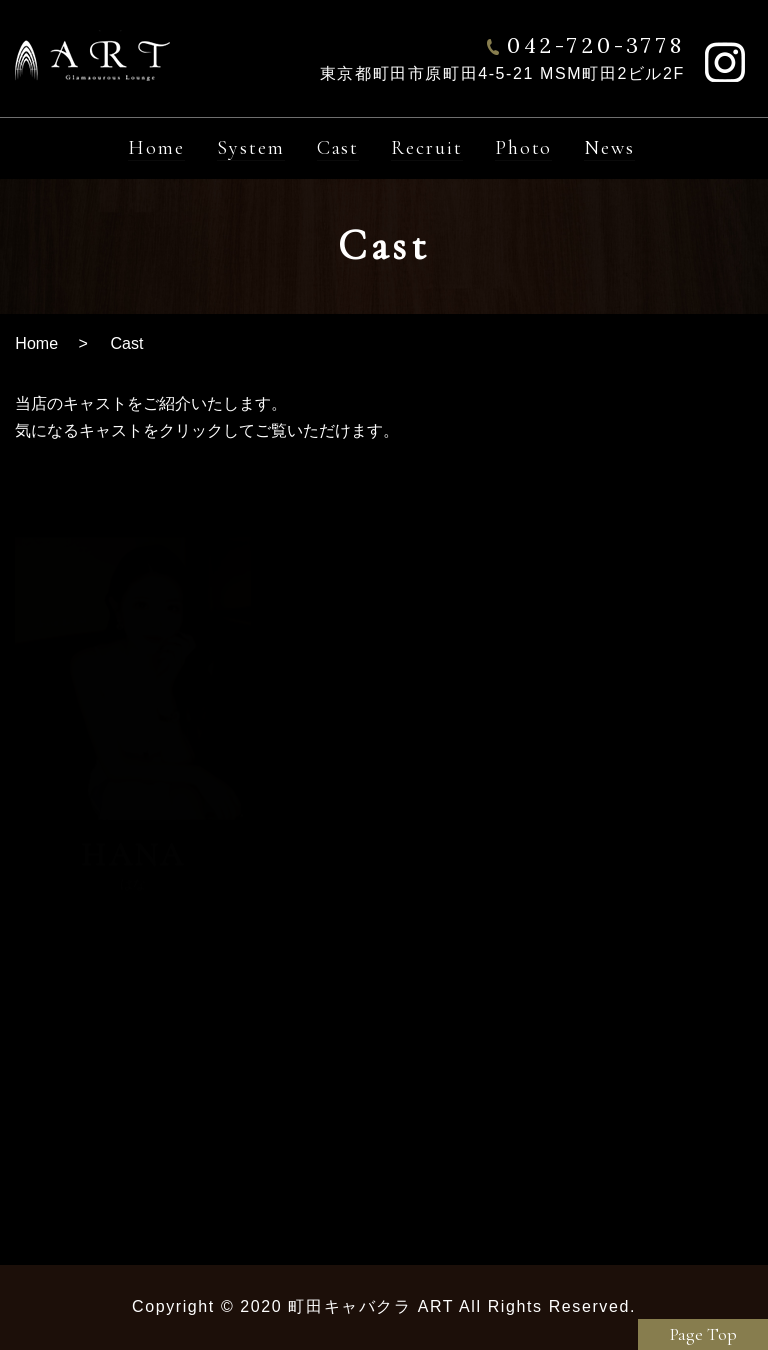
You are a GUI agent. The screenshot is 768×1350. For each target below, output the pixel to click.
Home (36, 343)
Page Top (703, 1334)
